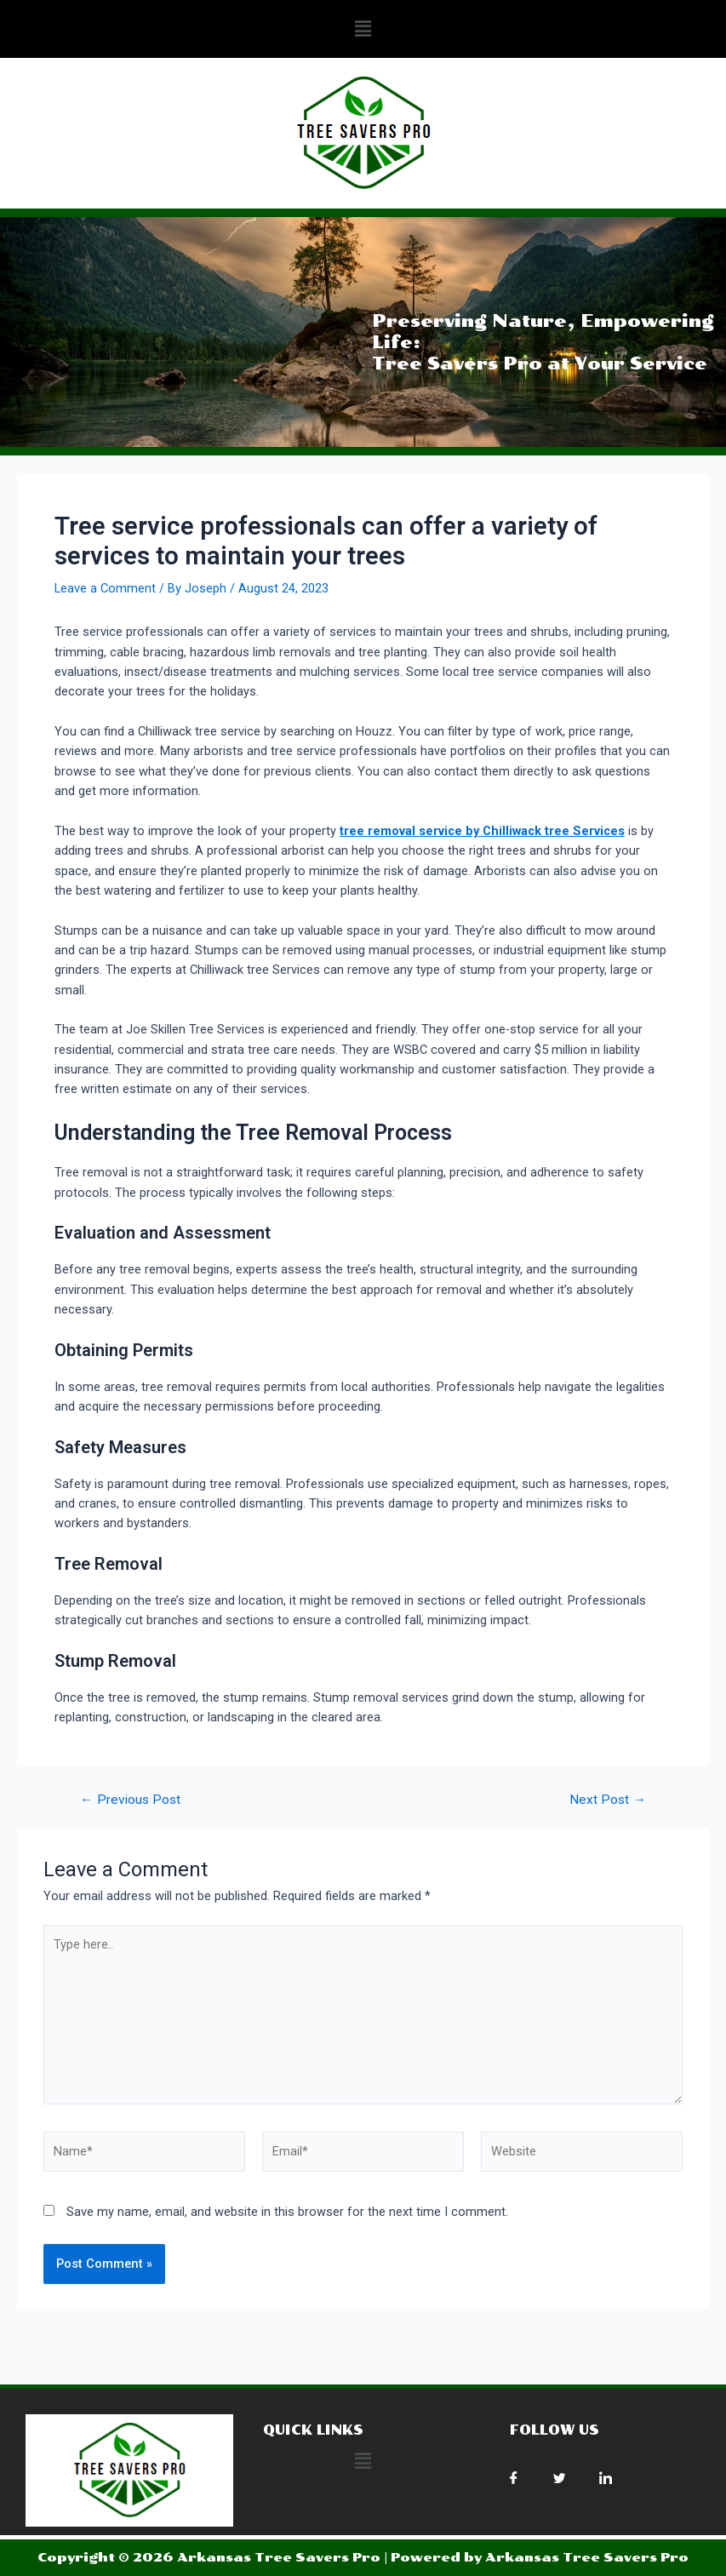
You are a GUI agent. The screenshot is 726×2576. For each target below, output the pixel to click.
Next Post (607, 1800)
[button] (362, 29)
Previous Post (130, 1800)
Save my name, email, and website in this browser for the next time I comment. (287, 2211)
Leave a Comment (105, 588)
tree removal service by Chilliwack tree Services (482, 831)
